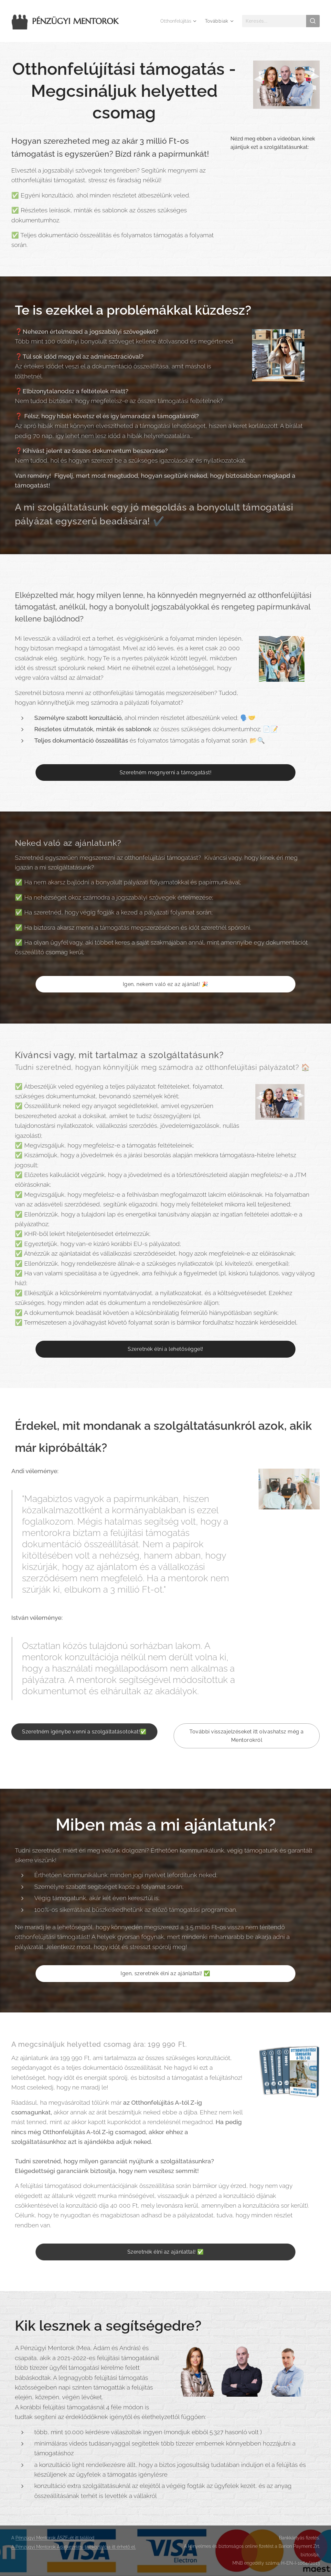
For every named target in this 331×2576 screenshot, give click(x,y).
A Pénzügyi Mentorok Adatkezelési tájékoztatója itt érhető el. (73, 2546)
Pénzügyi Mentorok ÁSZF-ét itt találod (55, 2537)
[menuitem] (177, 21)
